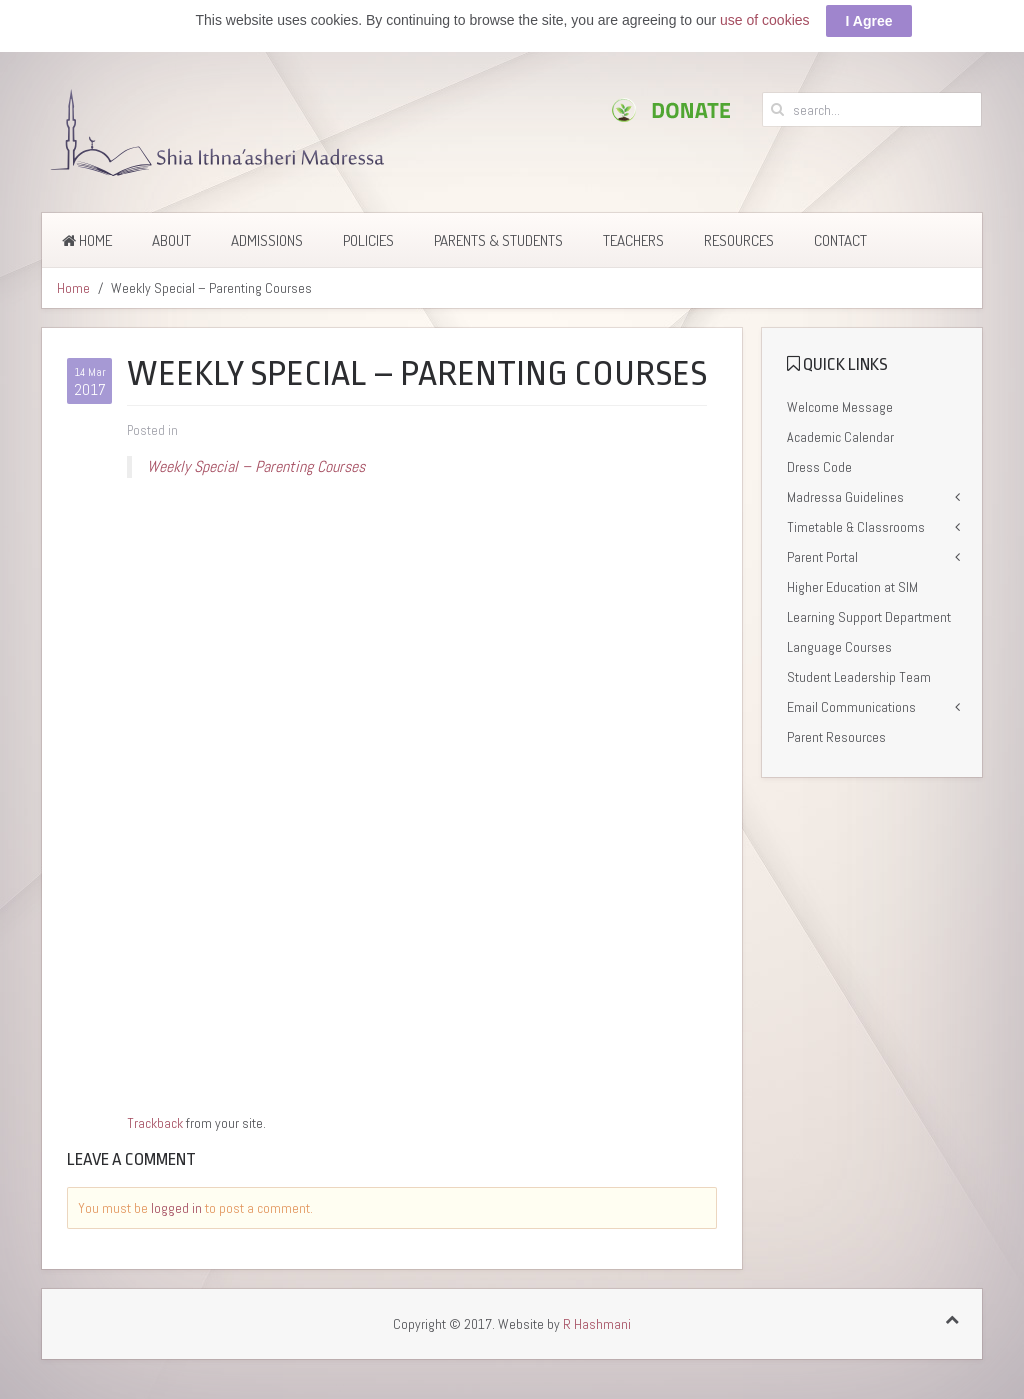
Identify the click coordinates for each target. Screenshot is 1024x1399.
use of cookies (765, 20)
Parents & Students (498, 240)
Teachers (633, 240)
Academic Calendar (840, 437)
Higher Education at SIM (852, 587)
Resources (739, 240)
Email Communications (851, 707)
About (171, 240)
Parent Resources (836, 737)
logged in (176, 1208)
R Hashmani (597, 1324)
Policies (368, 240)
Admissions (267, 240)
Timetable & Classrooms (856, 527)
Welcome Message (840, 407)
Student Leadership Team (859, 677)
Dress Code (819, 467)
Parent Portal (822, 557)
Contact (840, 240)
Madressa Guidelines (845, 497)
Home (87, 240)
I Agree (869, 21)
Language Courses (839, 647)
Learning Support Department (869, 617)
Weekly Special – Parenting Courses (256, 466)
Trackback (155, 1123)
